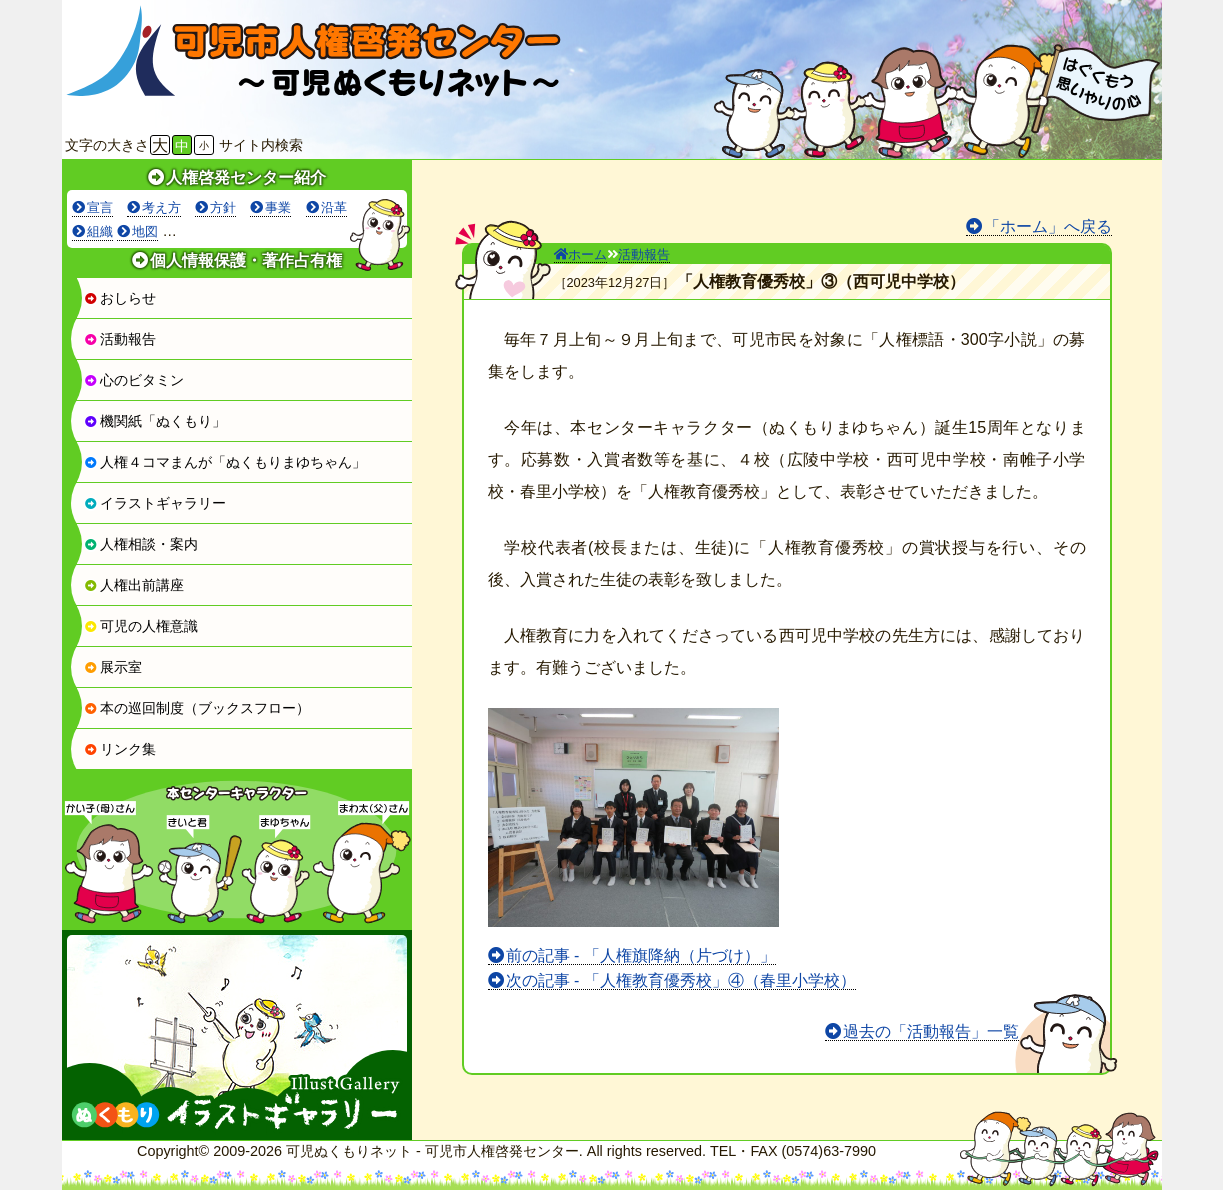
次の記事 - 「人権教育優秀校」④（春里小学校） (681, 980)
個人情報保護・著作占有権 (246, 260)
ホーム (580, 254)
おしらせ (120, 298)
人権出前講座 (134, 585)
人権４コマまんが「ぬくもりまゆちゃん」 (225, 462)
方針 (223, 207)
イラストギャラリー (155, 503)
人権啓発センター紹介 (246, 177)
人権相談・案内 (141, 544)
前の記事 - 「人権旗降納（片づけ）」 (641, 955)
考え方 (161, 207)
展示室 (113, 667)
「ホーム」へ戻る (1048, 226)
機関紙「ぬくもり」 (155, 421)
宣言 (100, 207)
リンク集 (120, 749)
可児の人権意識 (141, 626)
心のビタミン (134, 380)
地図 (145, 231)
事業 (278, 207)
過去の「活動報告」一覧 (931, 1031)
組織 (100, 231)
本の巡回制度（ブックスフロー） (197, 708)
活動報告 (120, 339)
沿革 (334, 207)
